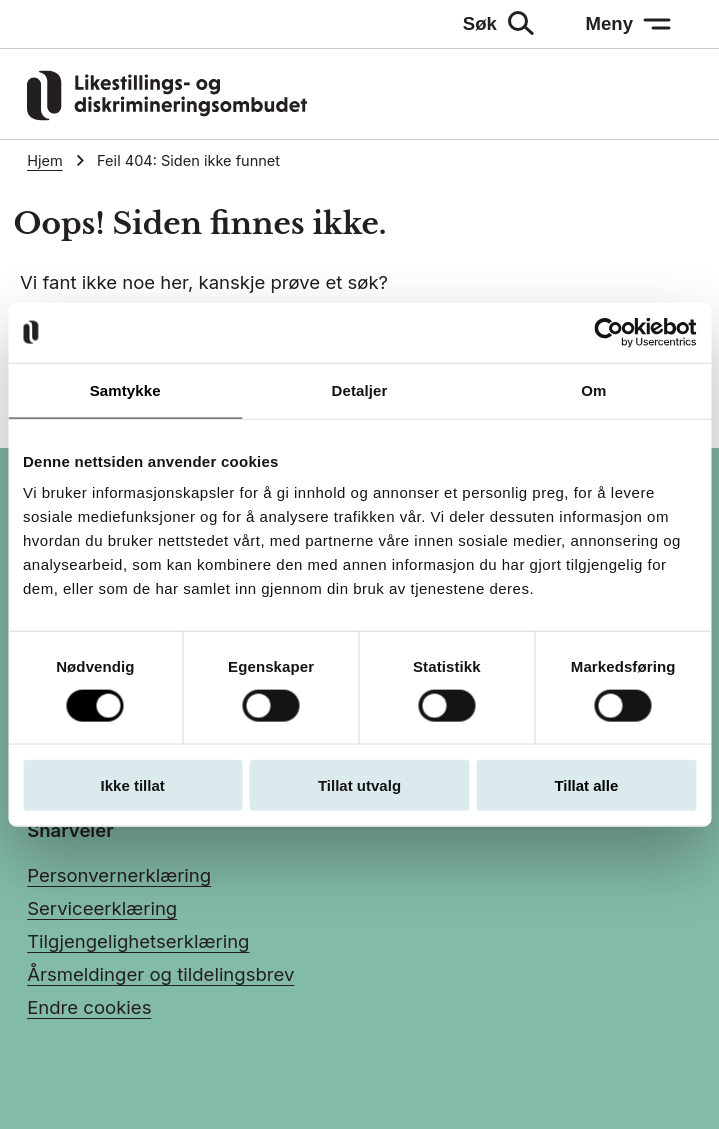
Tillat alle (586, 785)
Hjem (45, 161)
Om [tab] (593, 389)
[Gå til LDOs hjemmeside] (167, 114)
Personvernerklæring (119, 875)
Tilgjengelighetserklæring (138, 941)
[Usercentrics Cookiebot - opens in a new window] (608, 332)
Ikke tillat (133, 785)
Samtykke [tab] (125, 389)
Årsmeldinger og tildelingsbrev (160, 974)
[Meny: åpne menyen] (628, 24)
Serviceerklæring (102, 908)
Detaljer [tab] (360, 389)
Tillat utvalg (359, 785)
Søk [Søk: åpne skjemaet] (480, 23)
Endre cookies (89, 1007)
